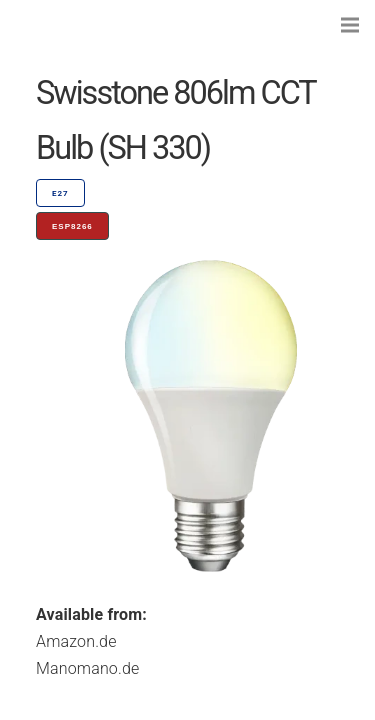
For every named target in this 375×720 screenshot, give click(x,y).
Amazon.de (76, 641)
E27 (60, 193)
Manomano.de (87, 668)
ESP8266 (72, 226)
